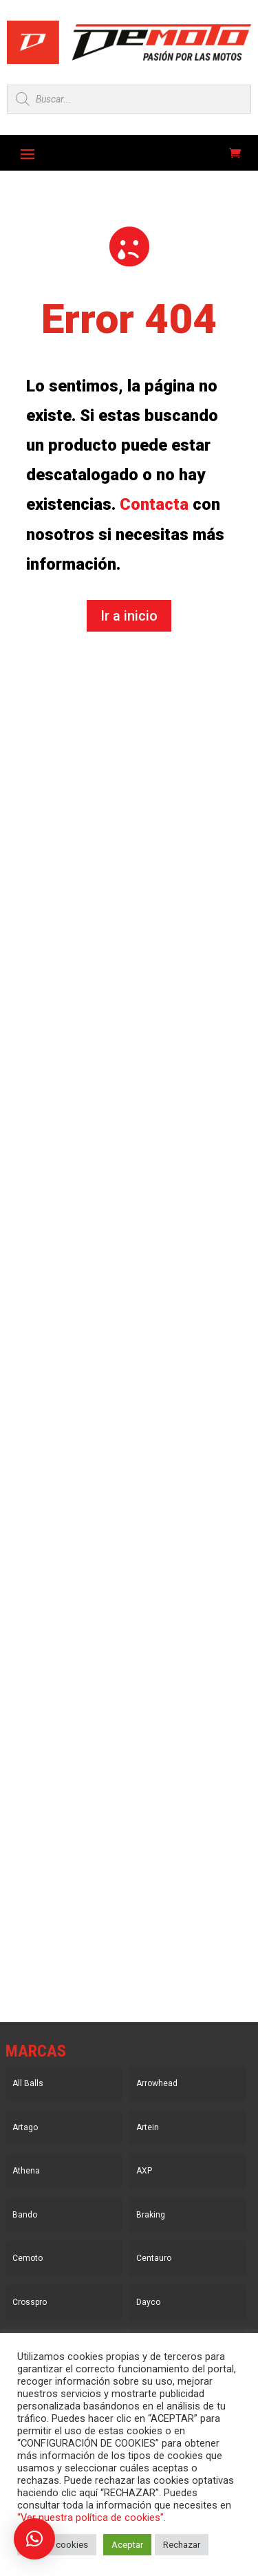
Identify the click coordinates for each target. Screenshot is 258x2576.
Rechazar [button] (181, 2545)
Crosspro (29, 2302)
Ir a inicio (129, 616)
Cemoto (27, 2258)
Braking (150, 2215)
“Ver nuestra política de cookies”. (91, 2517)
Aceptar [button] (127, 2545)
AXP (144, 2171)
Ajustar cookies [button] (56, 2545)
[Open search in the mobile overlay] (129, 99)
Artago (25, 2127)
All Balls (27, 2083)
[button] (34, 2538)
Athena (26, 2171)
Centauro (153, 2258)
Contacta (154, 504)
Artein (147, 2127)
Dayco (148, 2302)
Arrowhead (157, 2083)
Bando (24, 2215)
